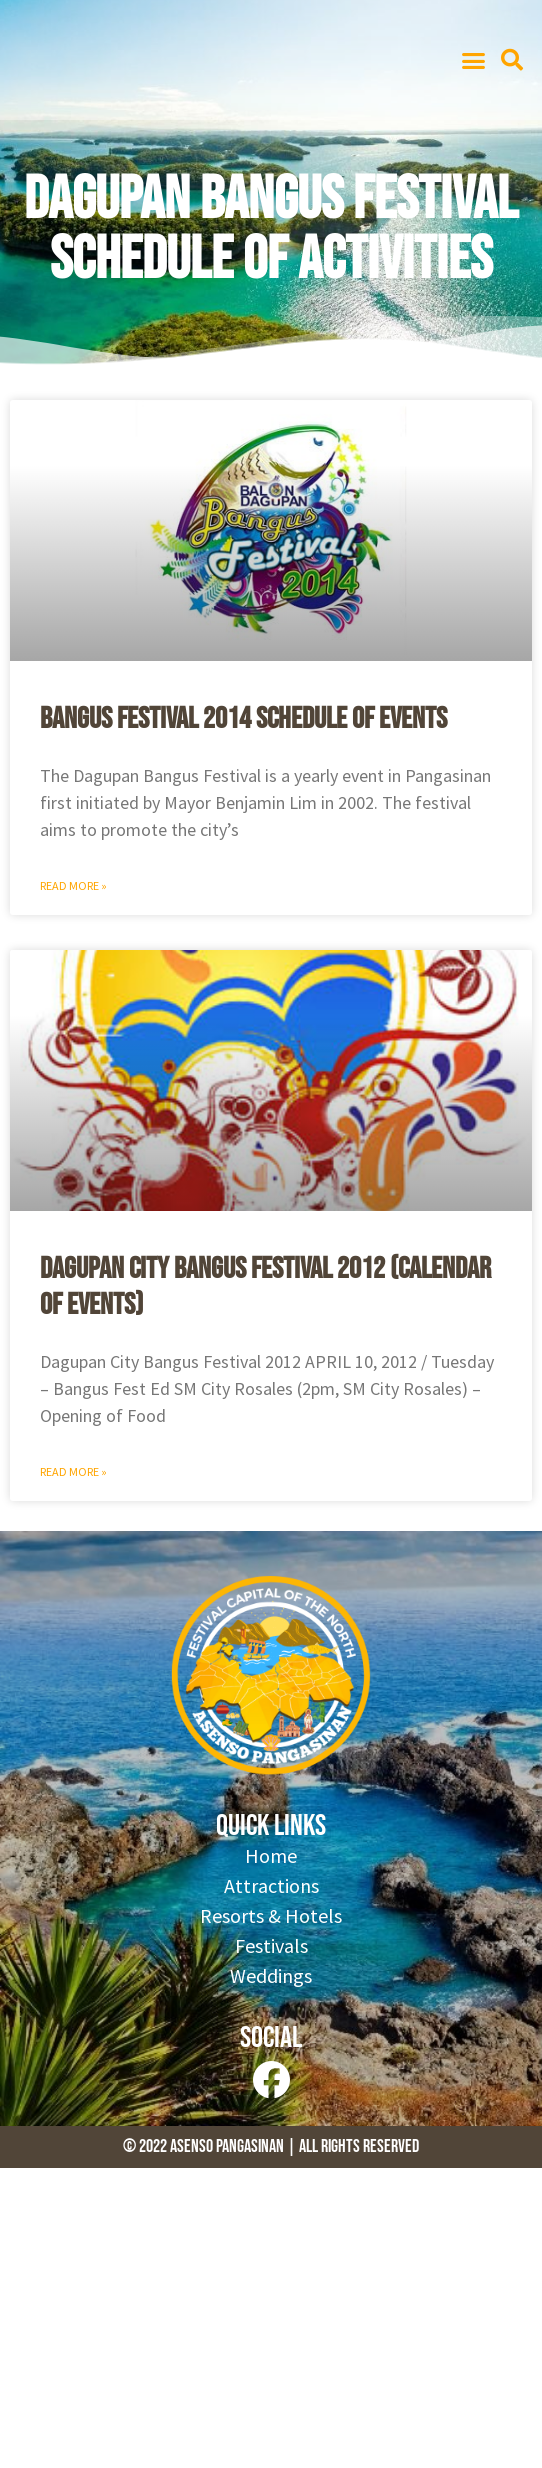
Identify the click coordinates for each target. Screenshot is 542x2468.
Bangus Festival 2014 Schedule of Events (243, 719)
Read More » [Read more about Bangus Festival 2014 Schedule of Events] (73, 885)
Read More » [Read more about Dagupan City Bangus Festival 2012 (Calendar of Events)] (73, 1471)
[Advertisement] (271, 2318)
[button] (473, 60)
